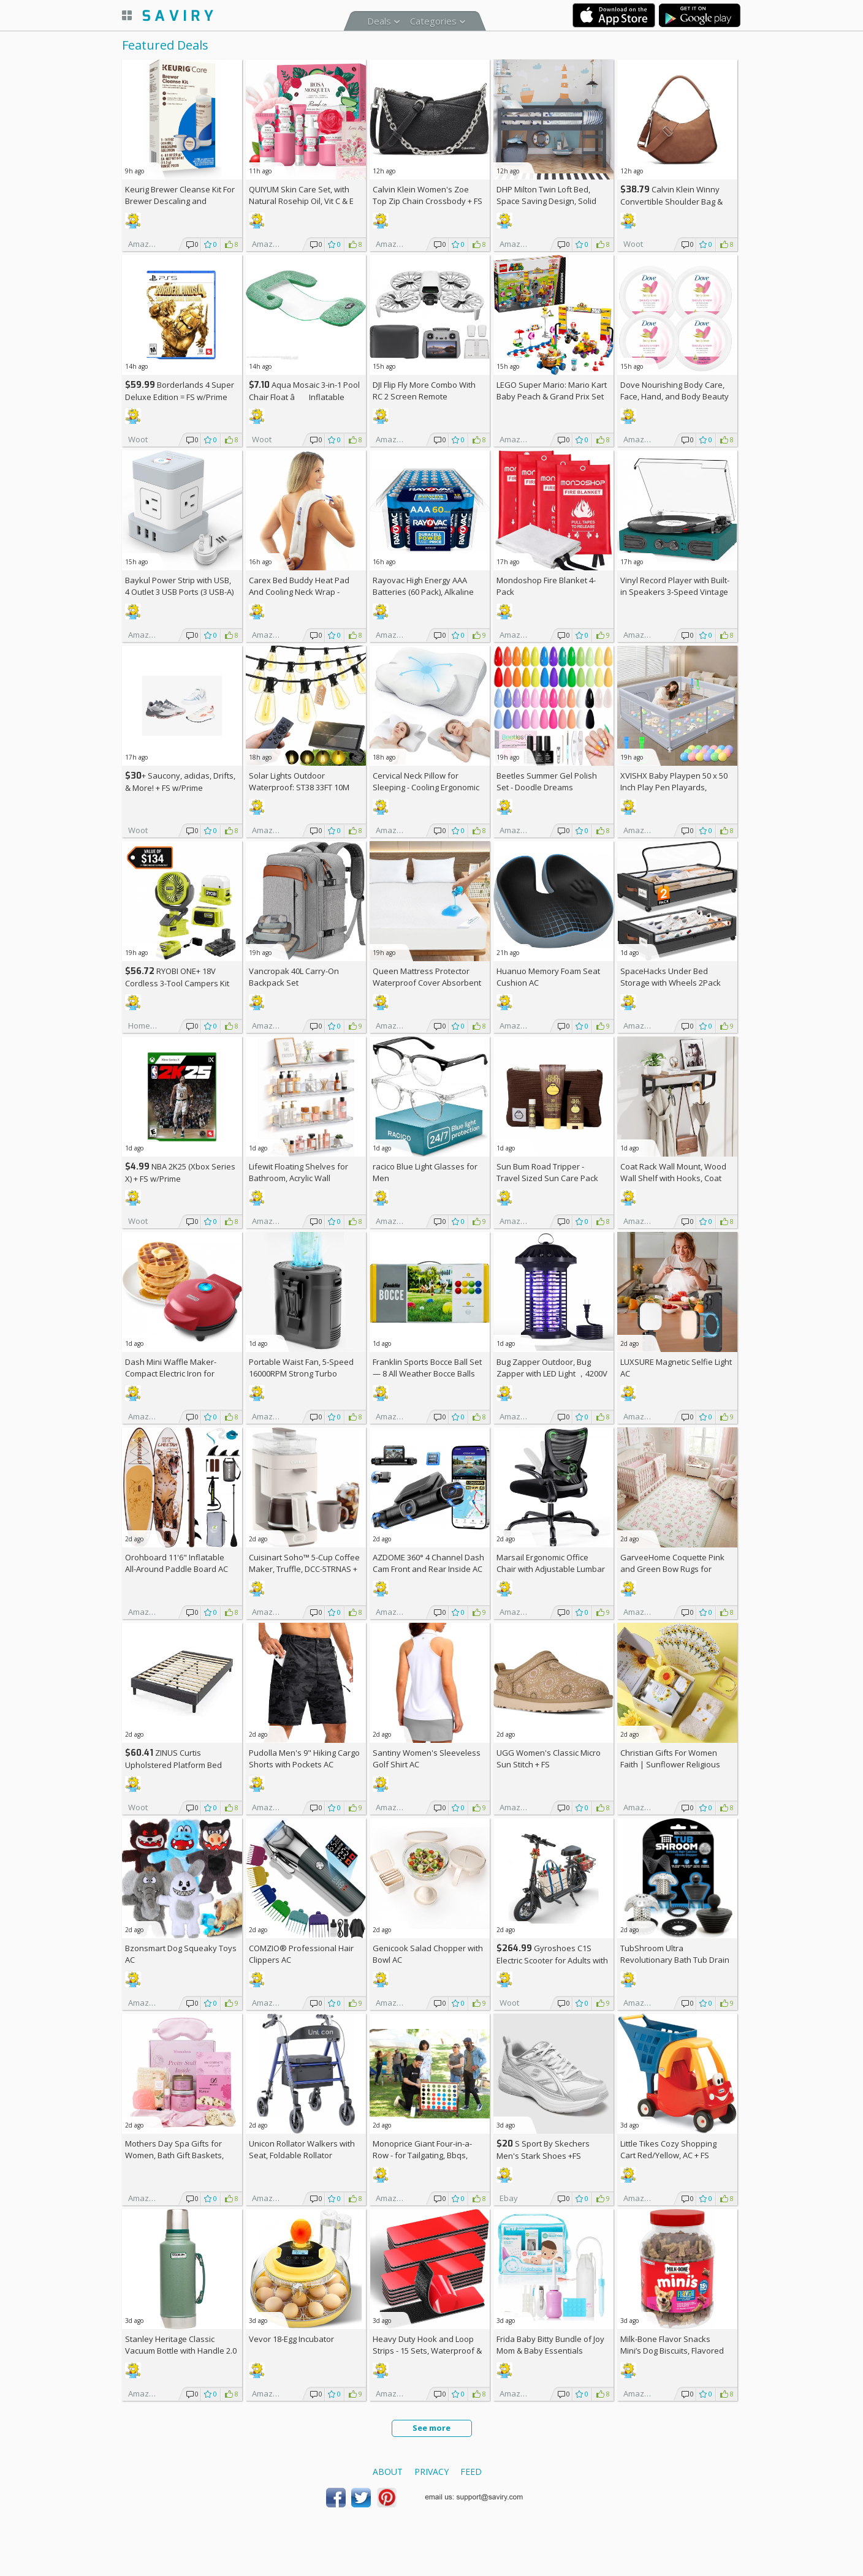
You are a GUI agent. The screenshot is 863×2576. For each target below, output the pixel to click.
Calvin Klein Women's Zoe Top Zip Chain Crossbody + (427, 195)
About (388, 2471)
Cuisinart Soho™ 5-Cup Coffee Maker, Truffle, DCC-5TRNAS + (304, 1569)
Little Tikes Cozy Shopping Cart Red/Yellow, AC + (668, 2149)
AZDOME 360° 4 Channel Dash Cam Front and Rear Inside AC (428, 1563)
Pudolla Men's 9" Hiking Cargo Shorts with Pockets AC (304, 1758)
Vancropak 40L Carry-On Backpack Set (294, 976)
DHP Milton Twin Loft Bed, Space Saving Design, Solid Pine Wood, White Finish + (549, 201)
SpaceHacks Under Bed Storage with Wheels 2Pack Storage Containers (670, 982)
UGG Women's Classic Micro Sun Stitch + (548, 1758)
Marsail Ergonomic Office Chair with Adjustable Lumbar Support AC (550, 1569)
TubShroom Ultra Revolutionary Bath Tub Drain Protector (674, 1960)
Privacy (431, 2471)
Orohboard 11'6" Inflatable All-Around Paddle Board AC (176, 1563)
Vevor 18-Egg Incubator (291, 2338)
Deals (379, 21)
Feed (471, 2471)
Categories (433, 21)
